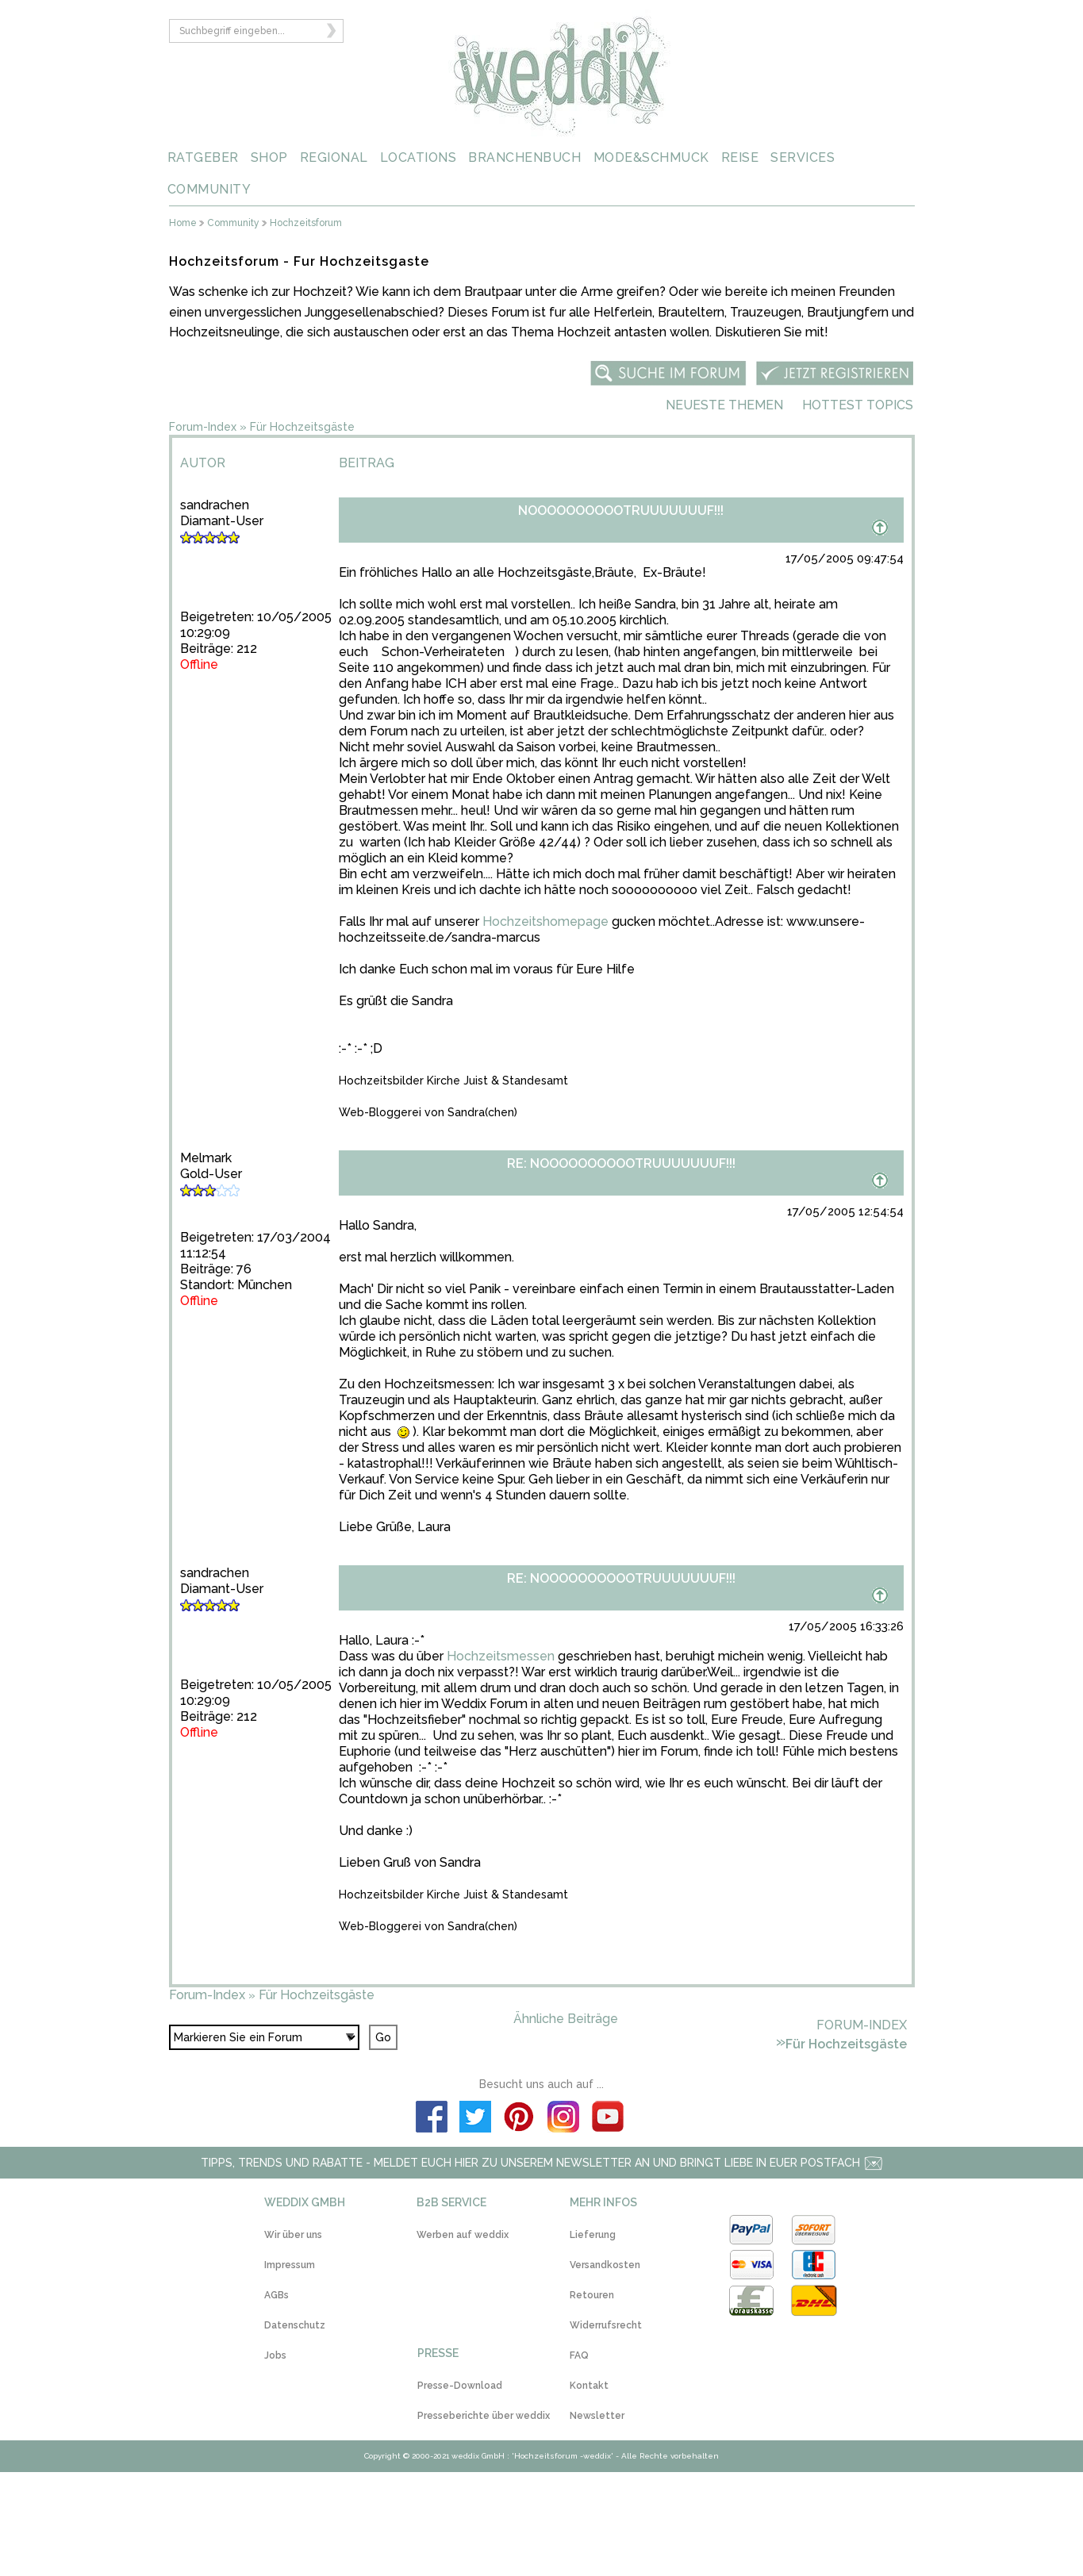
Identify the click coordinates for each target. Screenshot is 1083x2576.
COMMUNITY (209, 189)
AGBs (276, 2295)
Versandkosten (605, 2265)
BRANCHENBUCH (524, 157)
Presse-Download (459, 2385)
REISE (740, 157)
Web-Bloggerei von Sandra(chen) (428, 1112)
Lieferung (593, 2234)
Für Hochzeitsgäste (302, 426)
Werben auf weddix (463, 2234)
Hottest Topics (857, 405)
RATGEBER (203, 157)
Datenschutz (294, 2325)
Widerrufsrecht (606, 2325)
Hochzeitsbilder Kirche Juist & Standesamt (453, 1080)
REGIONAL (334, 157)
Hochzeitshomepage (545, 921)
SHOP (269, 157)
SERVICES (802, 157)
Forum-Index (202, 426)
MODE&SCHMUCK (651, 157)
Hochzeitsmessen (501, 1656)
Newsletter (597, 2415)
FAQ (579, 2355)
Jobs (275, 2355)
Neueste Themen (724, 405)
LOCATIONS (418, 157)
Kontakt (589, 2385)
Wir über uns (293, 2234)
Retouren (592, 2295)
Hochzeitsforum (306, 223)
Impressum (289, 2265)
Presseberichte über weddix (483, 2415)
